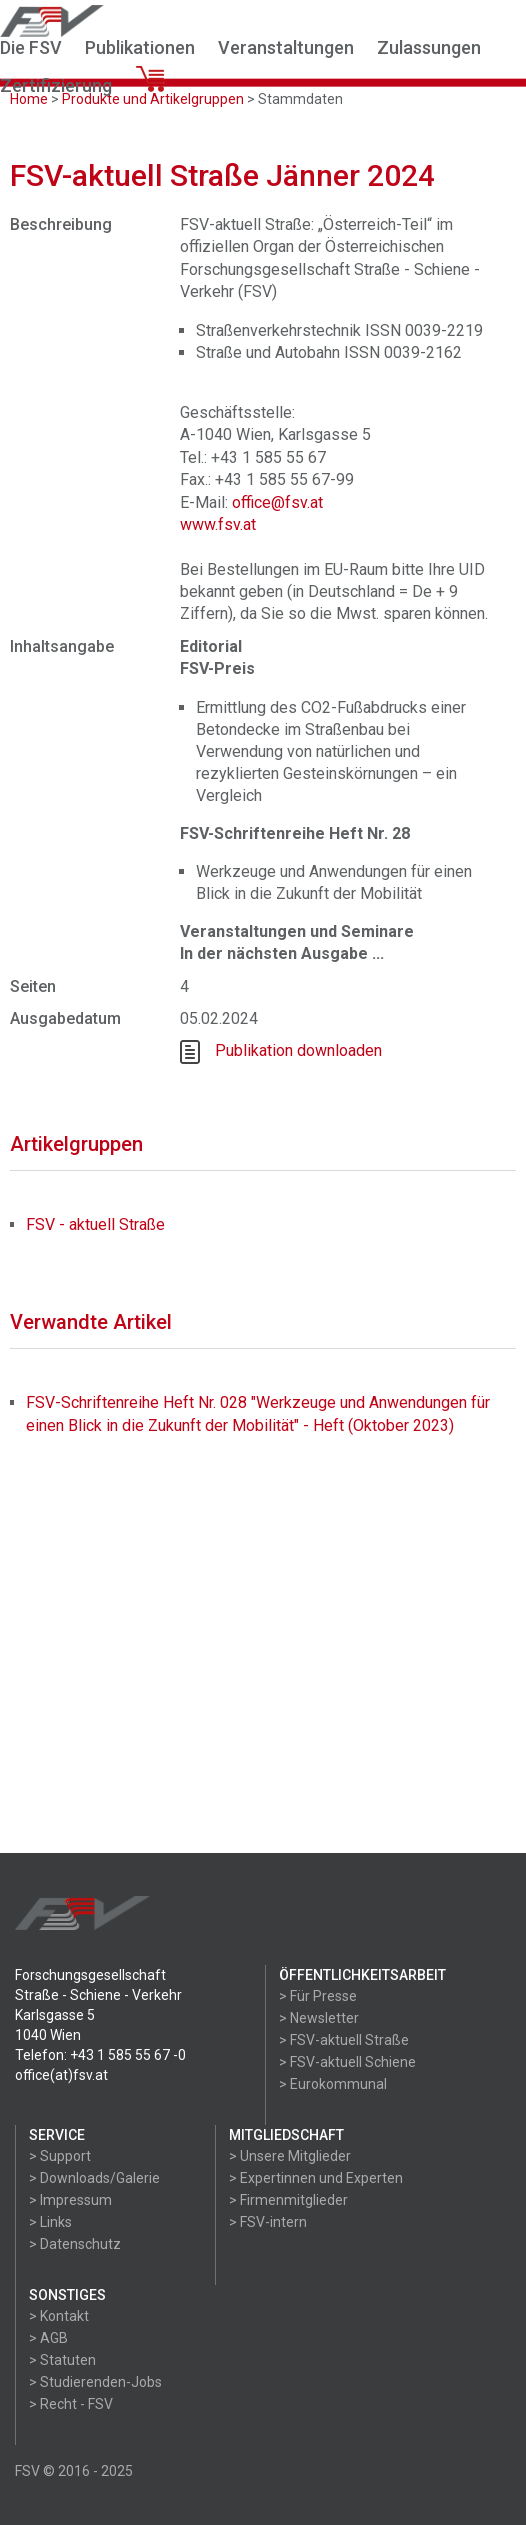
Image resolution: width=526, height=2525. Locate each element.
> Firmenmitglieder (288, 2200)
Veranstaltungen (286, 47)
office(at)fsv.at (61, 2075)
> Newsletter (319, 2018)
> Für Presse (318, 1996)
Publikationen (140, 47)
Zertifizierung (56, 85)
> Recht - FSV (71, 2404)
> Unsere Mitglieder (290, 2156)
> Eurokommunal (333, 2084)
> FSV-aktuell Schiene (347, 2062)
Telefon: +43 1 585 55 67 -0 (100, 2055)
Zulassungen (429, 47)
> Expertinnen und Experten (316, 2178)
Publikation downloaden (298, 1050)
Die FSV (31, 47)
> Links (50, 2222)
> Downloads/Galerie (94, 2178)
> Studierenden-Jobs (95, 2382)
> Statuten (62, 2360)
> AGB (48, 2338)
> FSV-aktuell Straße (344, 2040)
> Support (60, 2156)
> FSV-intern (268, 2222)
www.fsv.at (218, 524)
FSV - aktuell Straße (95, 1224)
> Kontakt (59, 2316)
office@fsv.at (277, 502)
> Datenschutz (75, 2244)
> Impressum (70, 2200)
